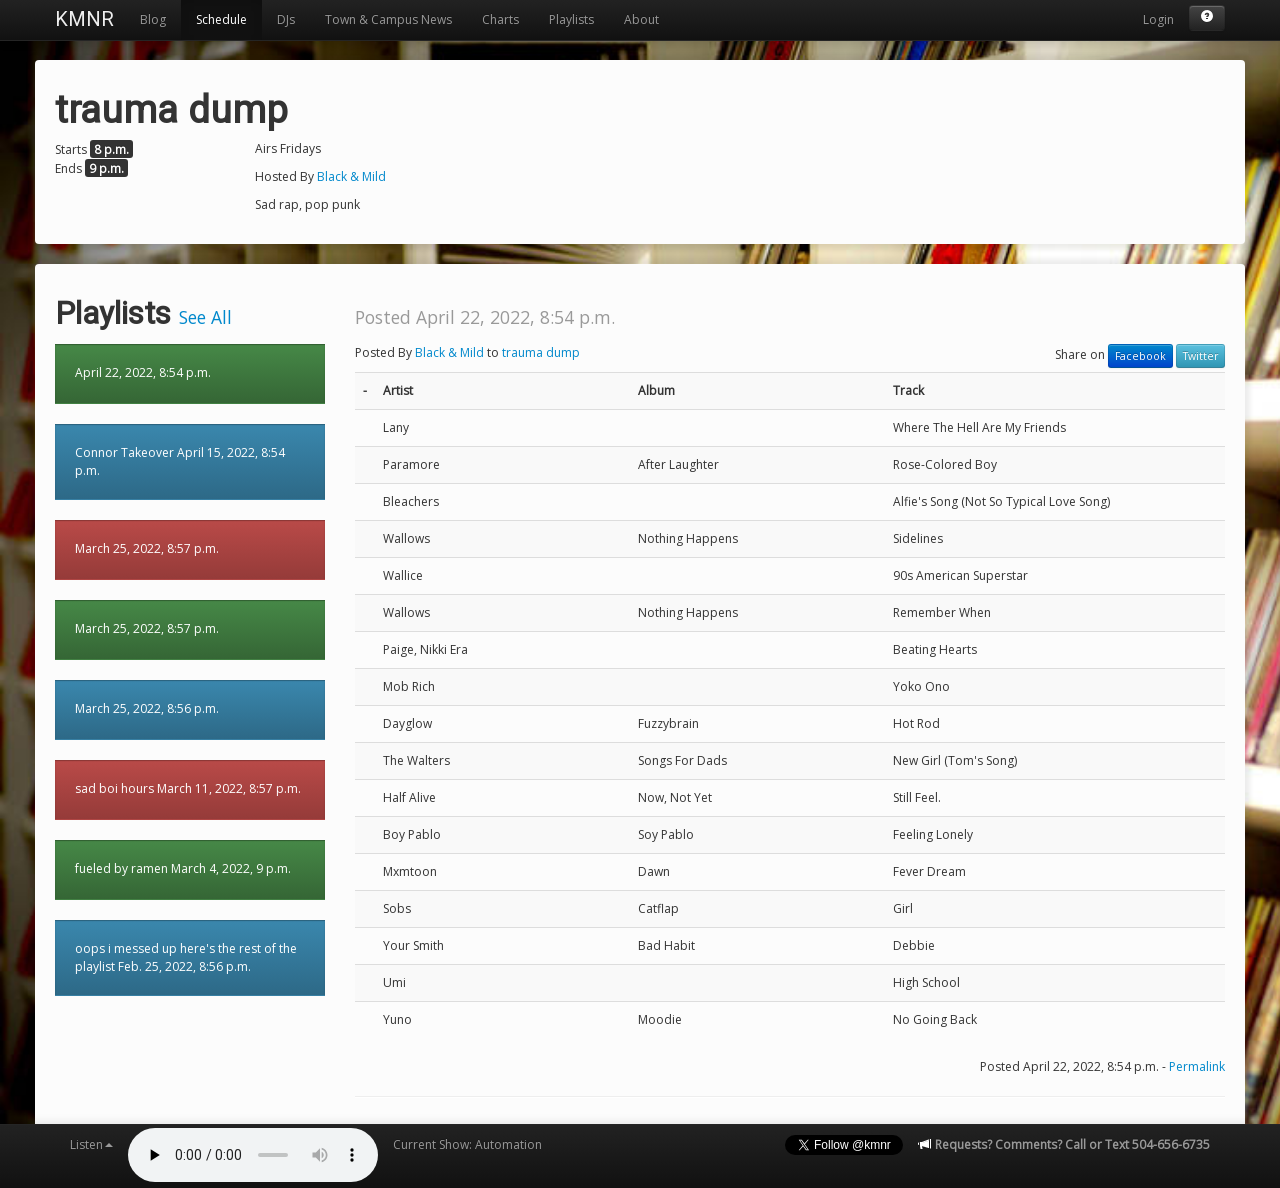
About (641, 19)
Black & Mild (351, 176)
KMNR (84, 19)
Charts (500, 19)
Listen (91, 1144)
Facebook (1140, 356)
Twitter (1200, 356)
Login (1158, 19)
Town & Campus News (388, 19)
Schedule (221, 19)
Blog (153, 19)
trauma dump (541, 352)
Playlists (571, 19)
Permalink (1197, 1066)
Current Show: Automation (467, 1144)
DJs (286, 19)
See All (205, 317)
